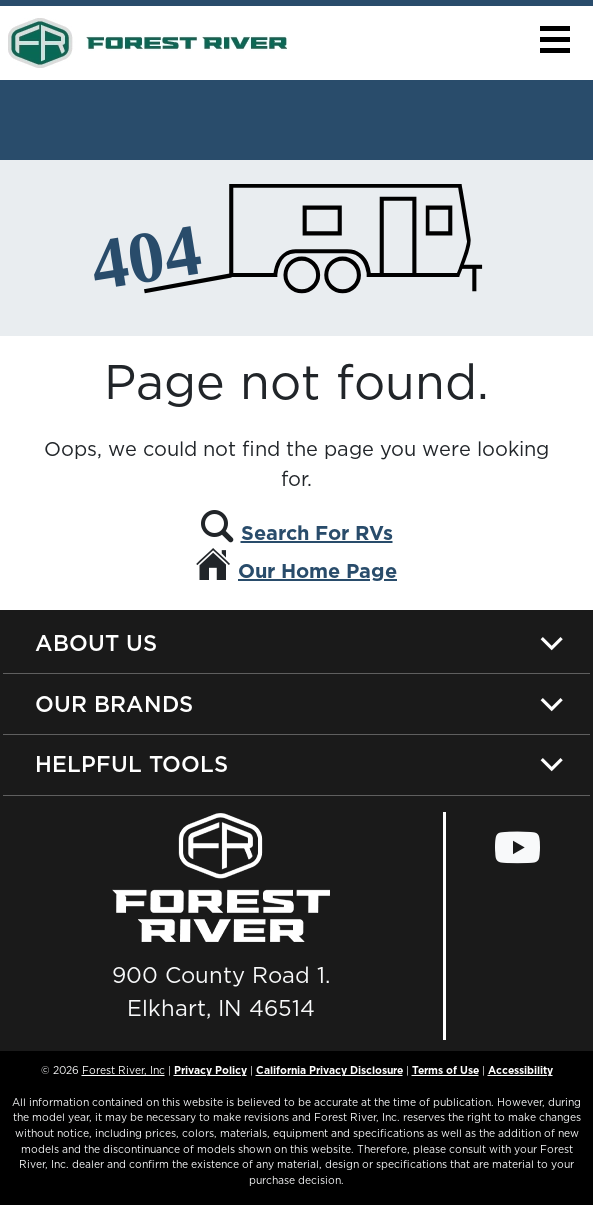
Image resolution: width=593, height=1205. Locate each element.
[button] (554, 39)
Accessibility (520, 1070)
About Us (96, 642)
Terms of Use (445, 1070)
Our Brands (114, 703)
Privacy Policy (210, 1070)
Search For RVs (317, 533)
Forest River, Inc (123, 1070)
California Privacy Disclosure (329, 1070)
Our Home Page (317, 571)
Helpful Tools (131, 763)
